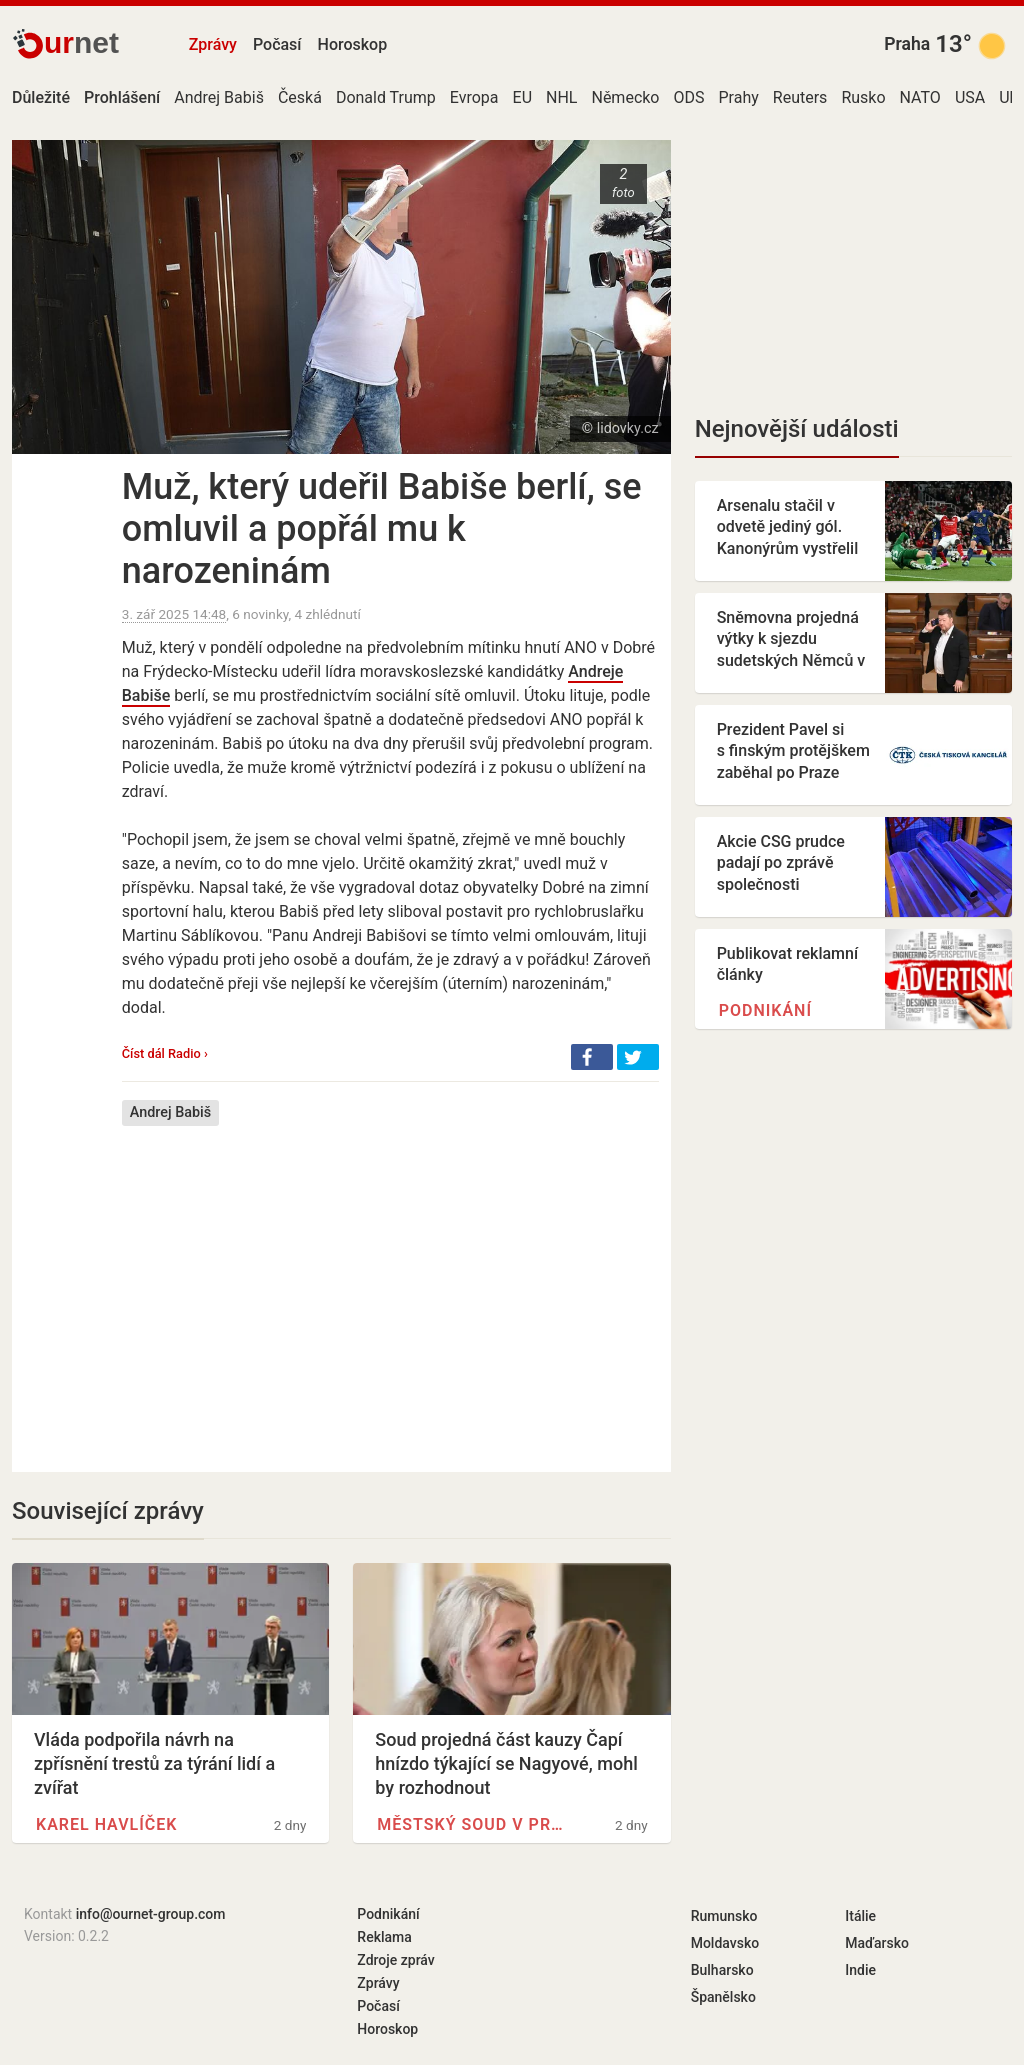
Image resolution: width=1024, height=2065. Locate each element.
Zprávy (213, 44)
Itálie (860, 1916)
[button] (592, 1057)
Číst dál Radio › (165, 1053)
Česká (300, 97)
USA (970, 97)
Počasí (277, 44)
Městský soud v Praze (471, 1824)
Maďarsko (877, 1943)
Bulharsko (722, 1970)
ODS (689, 97)
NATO (920, 97)
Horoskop (353, 44)
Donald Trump (386, 97)
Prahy (739, 97)
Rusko (863, 97)
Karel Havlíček (106, 1824)
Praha (907, 44)
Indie (860, 1970)
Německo (625, 97)
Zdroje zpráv (395, 1960)
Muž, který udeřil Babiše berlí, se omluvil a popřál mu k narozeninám (382, 529)
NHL (561, 97)
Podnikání (765, 1010)
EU (522, 97)
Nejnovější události (797, 429)
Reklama (384, 1937)
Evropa (474, 97)
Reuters (800, 97)
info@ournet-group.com (151, 1914)
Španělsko (723, 1997)
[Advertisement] (390, 1284)
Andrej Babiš (219, 97)
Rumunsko (724, 1916)
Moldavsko (725, 1943)
